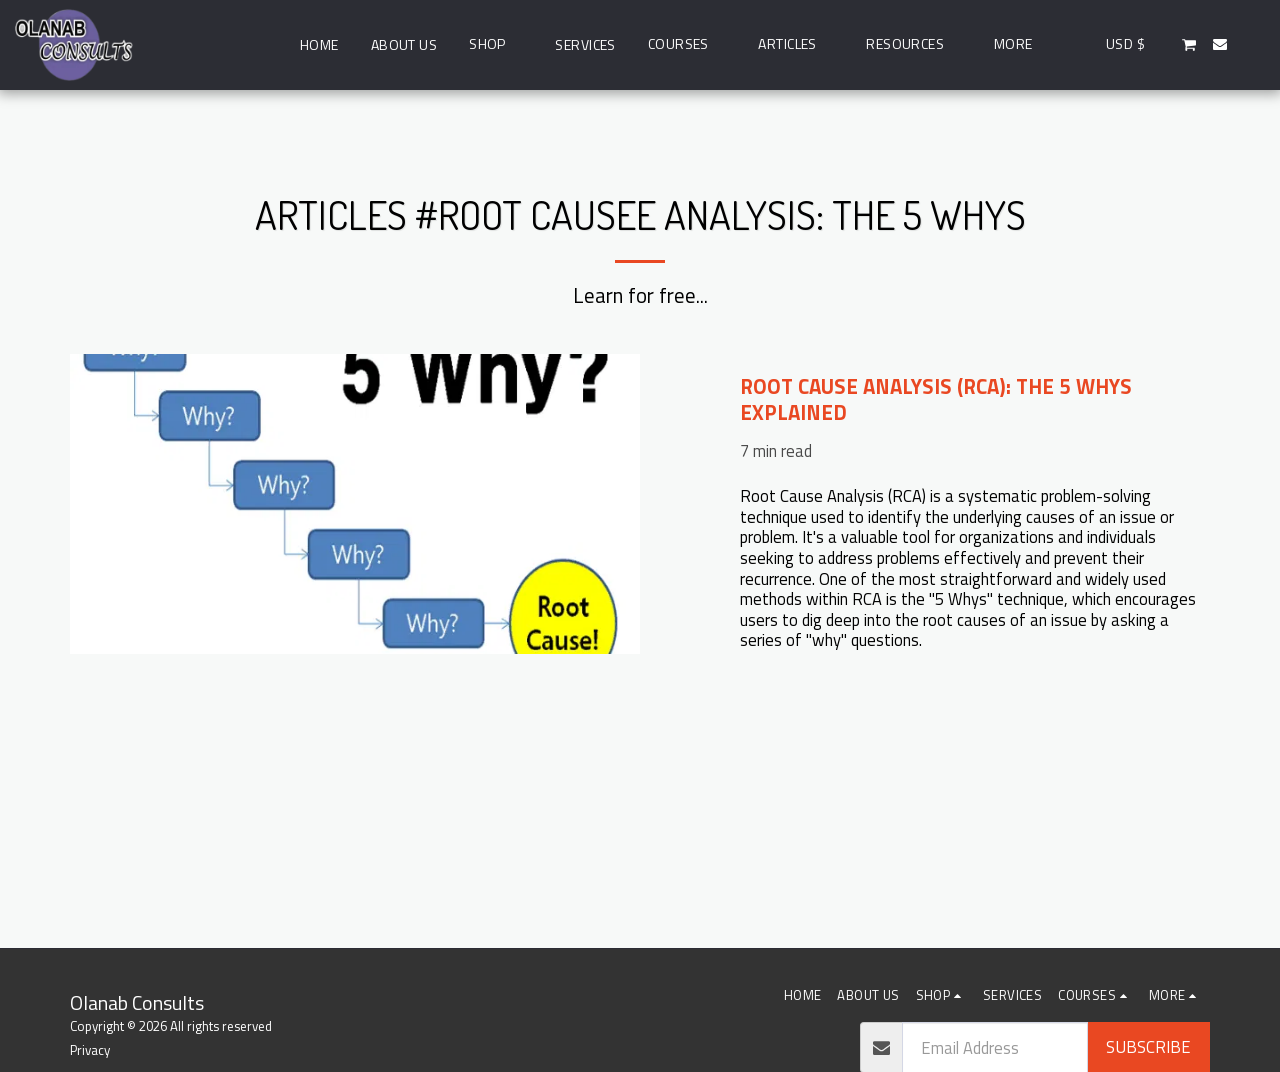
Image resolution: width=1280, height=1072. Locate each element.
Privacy (90, 1050)
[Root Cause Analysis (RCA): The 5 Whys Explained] (975, 400)
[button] (687, 44)
